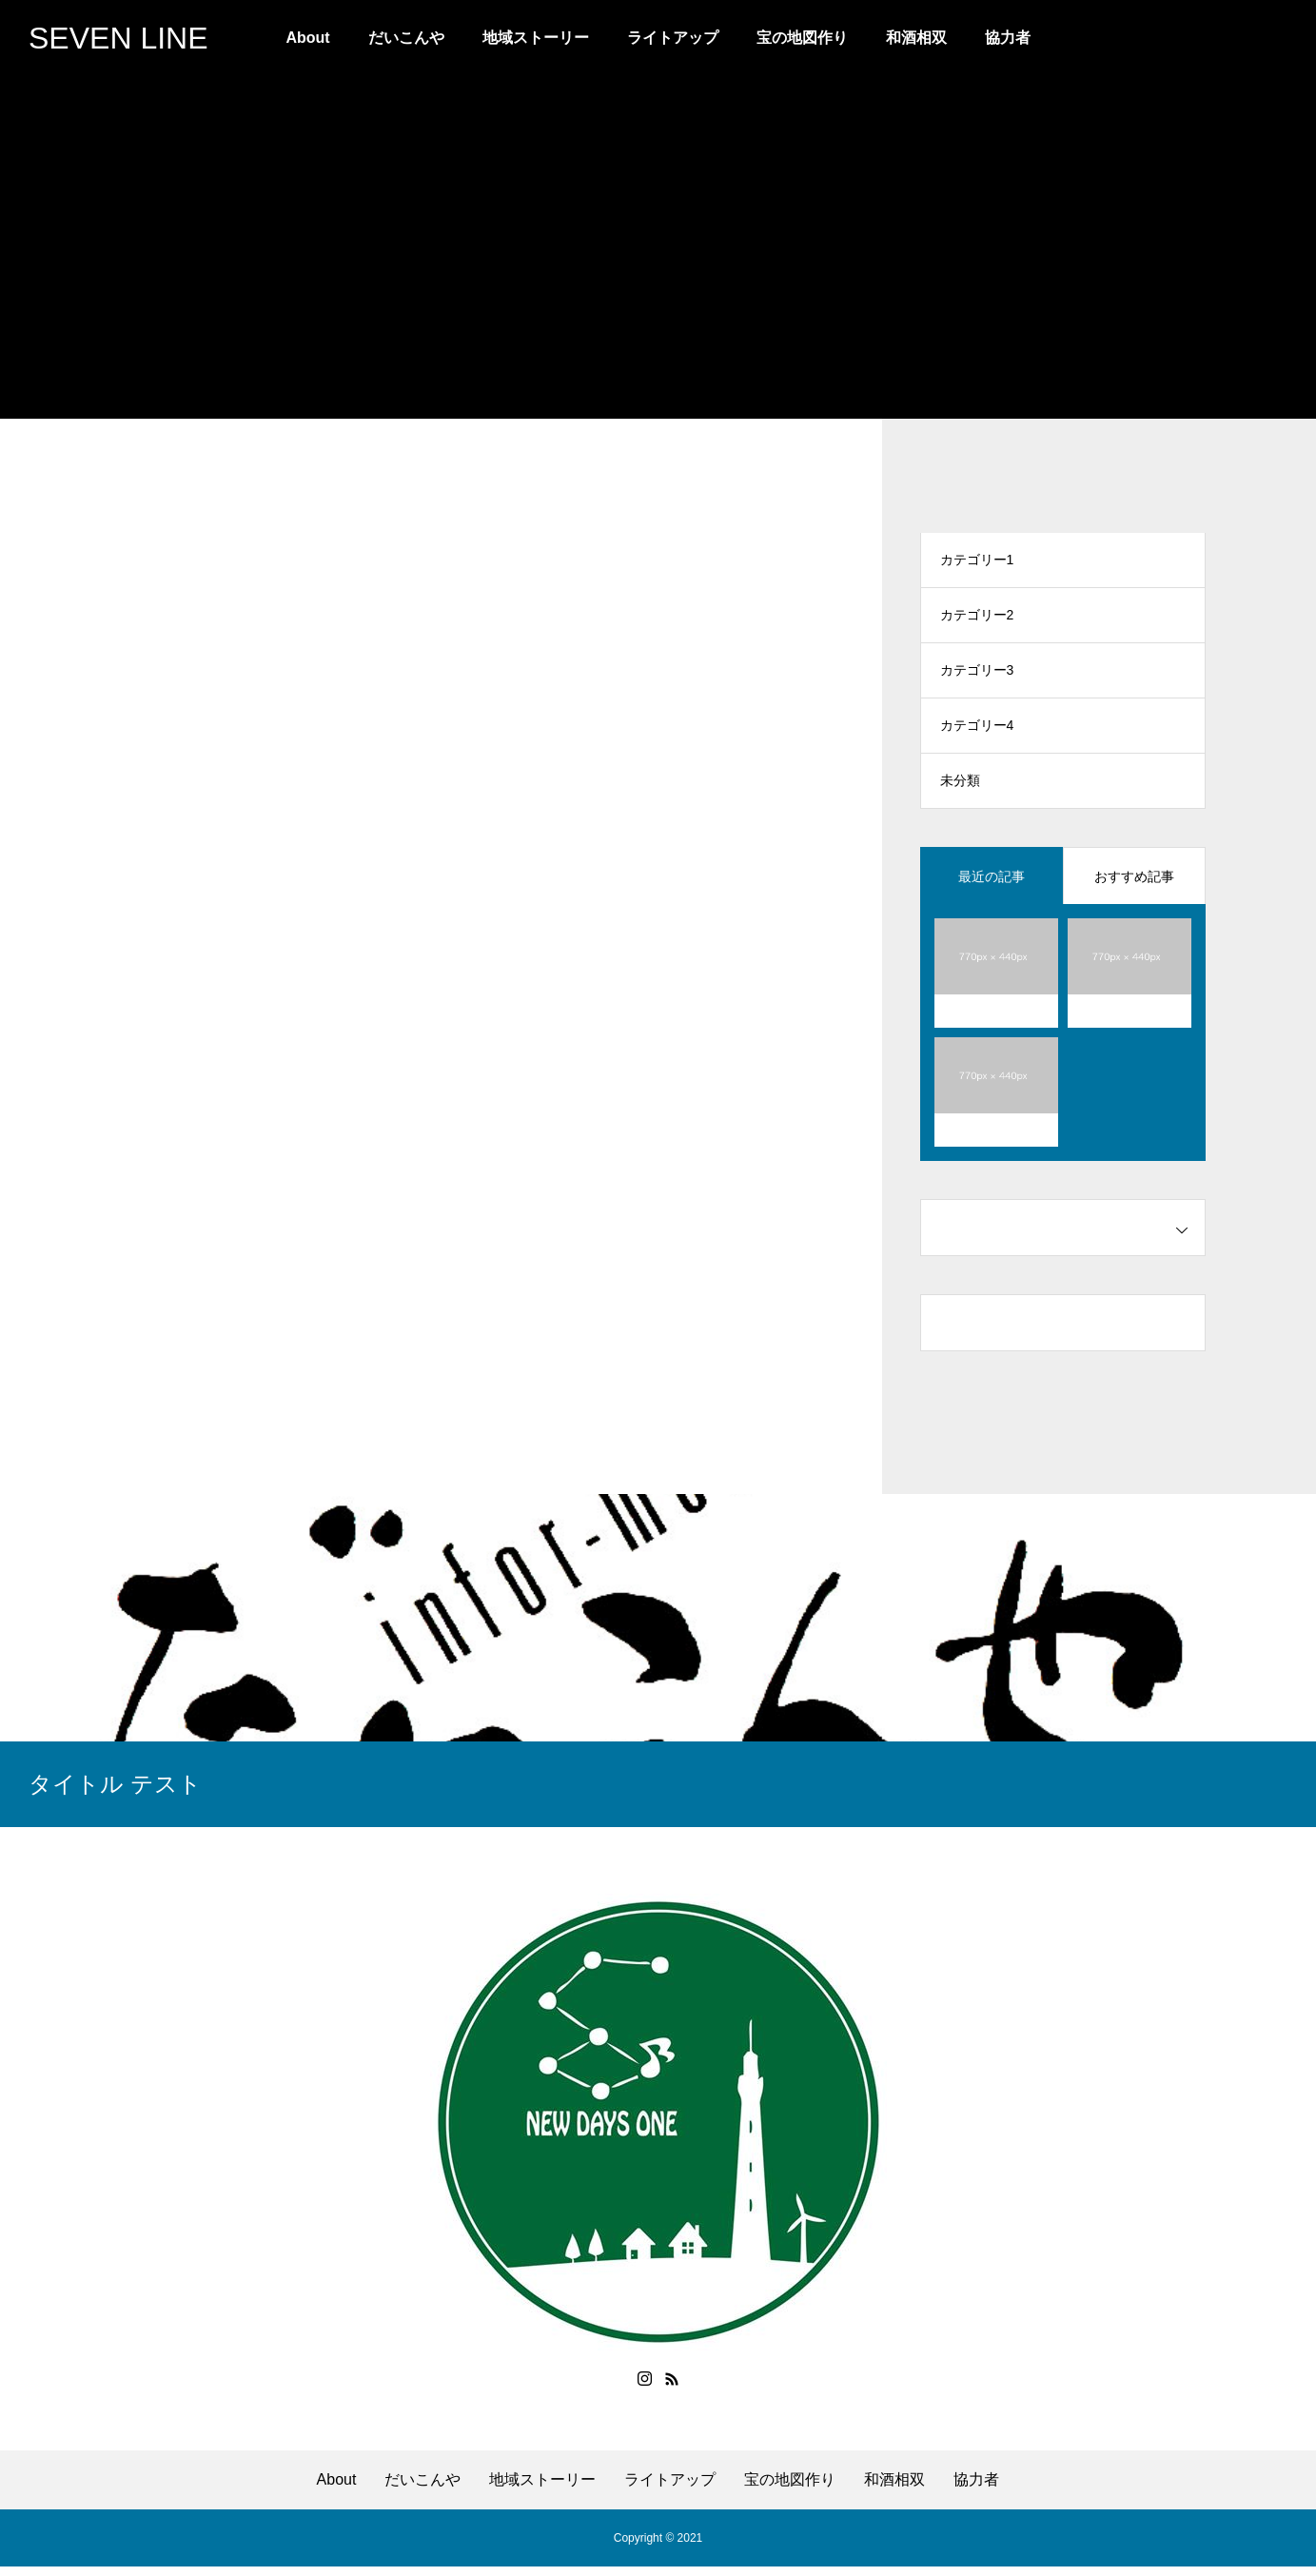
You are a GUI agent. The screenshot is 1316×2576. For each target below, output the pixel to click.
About (307, 37)
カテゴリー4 (977, 732)
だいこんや (406, 37)
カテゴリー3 (977, 675)
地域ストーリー (535, 37)
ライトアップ (672, 37)
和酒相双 (916, 37)
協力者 (1008, 37)
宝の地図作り (802, 37)
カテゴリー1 (977, 561)
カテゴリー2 (977, 618)
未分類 (960, 789)
